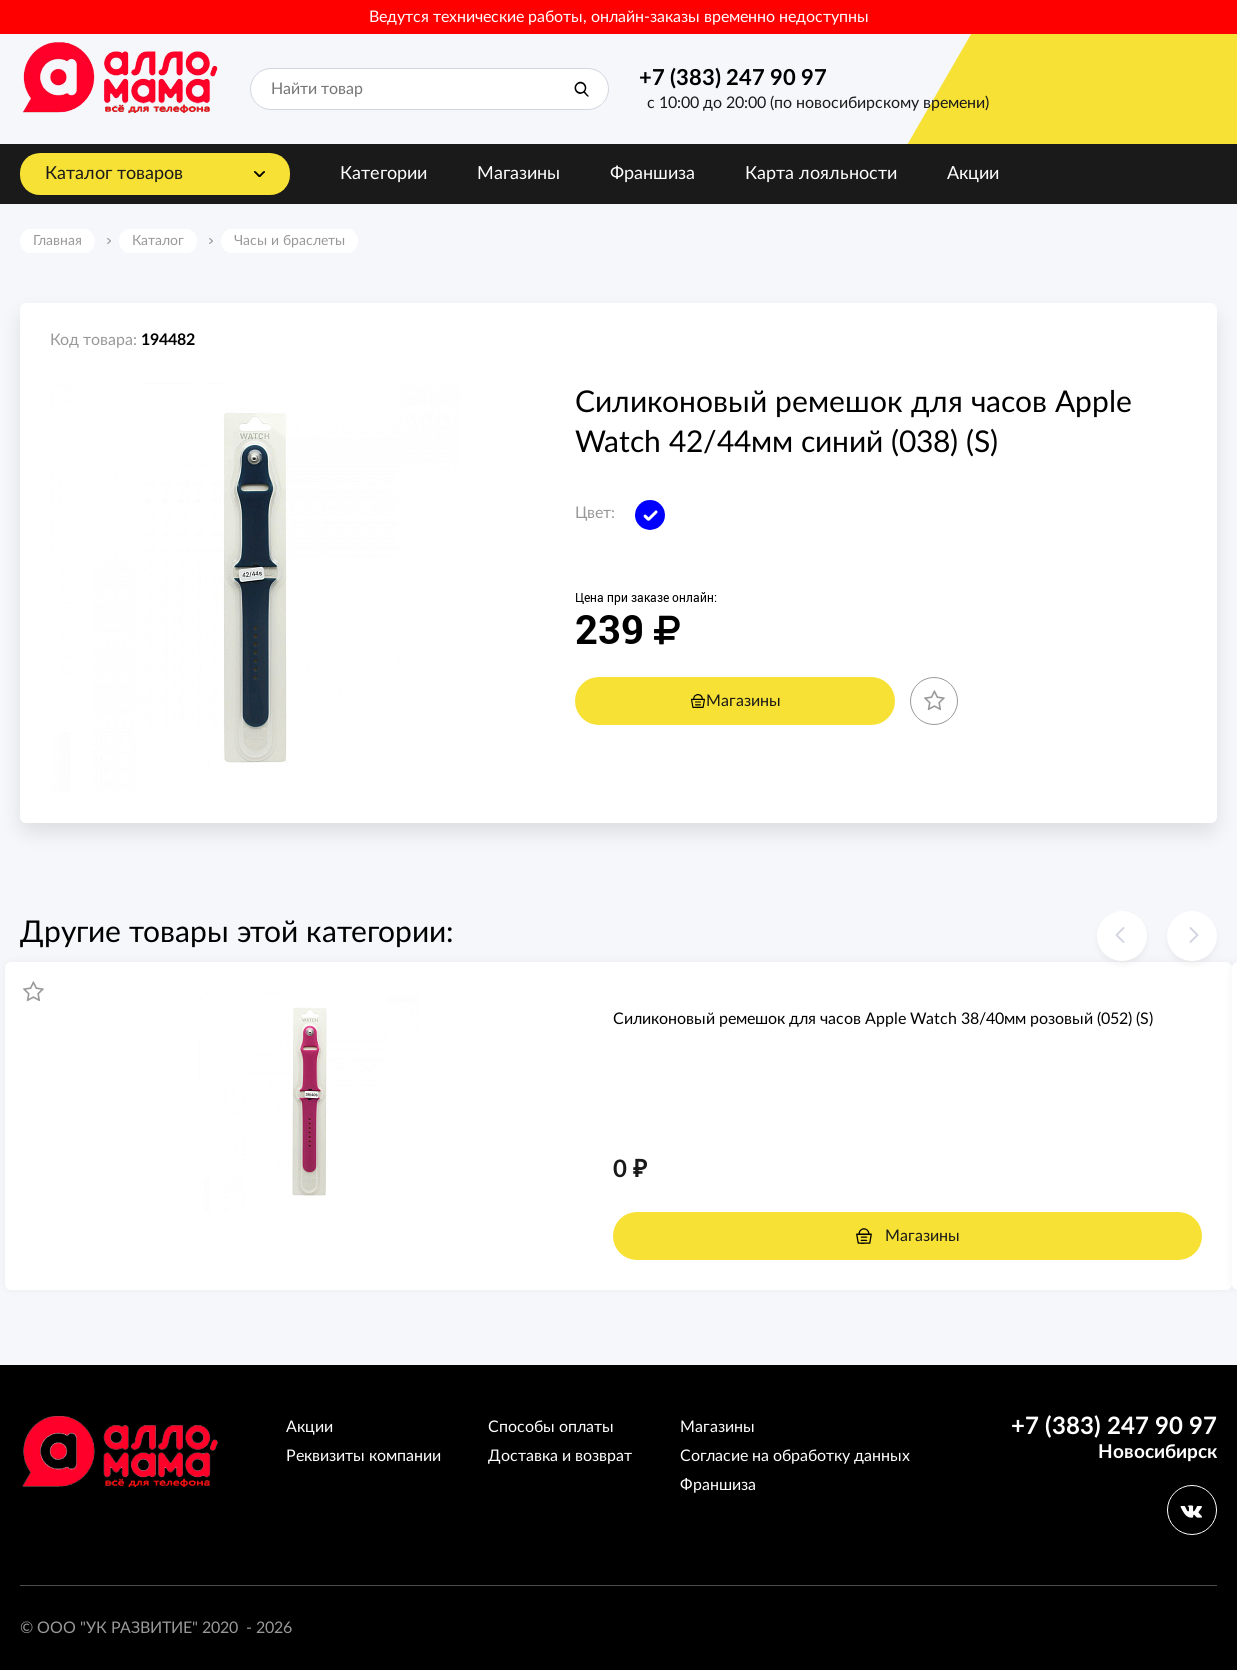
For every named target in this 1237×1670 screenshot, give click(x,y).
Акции (973, 174)
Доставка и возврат (560, 1456)
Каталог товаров (114, 174)
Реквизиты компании (363, 1456)
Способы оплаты (551, 1427)
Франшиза (652, 174)
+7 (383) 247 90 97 (733, 78)
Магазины (518, 174)
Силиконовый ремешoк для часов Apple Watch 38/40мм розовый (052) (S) (883, 1019)
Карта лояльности (821, 174)
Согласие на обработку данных (795, 1456)
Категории (383, 174)
